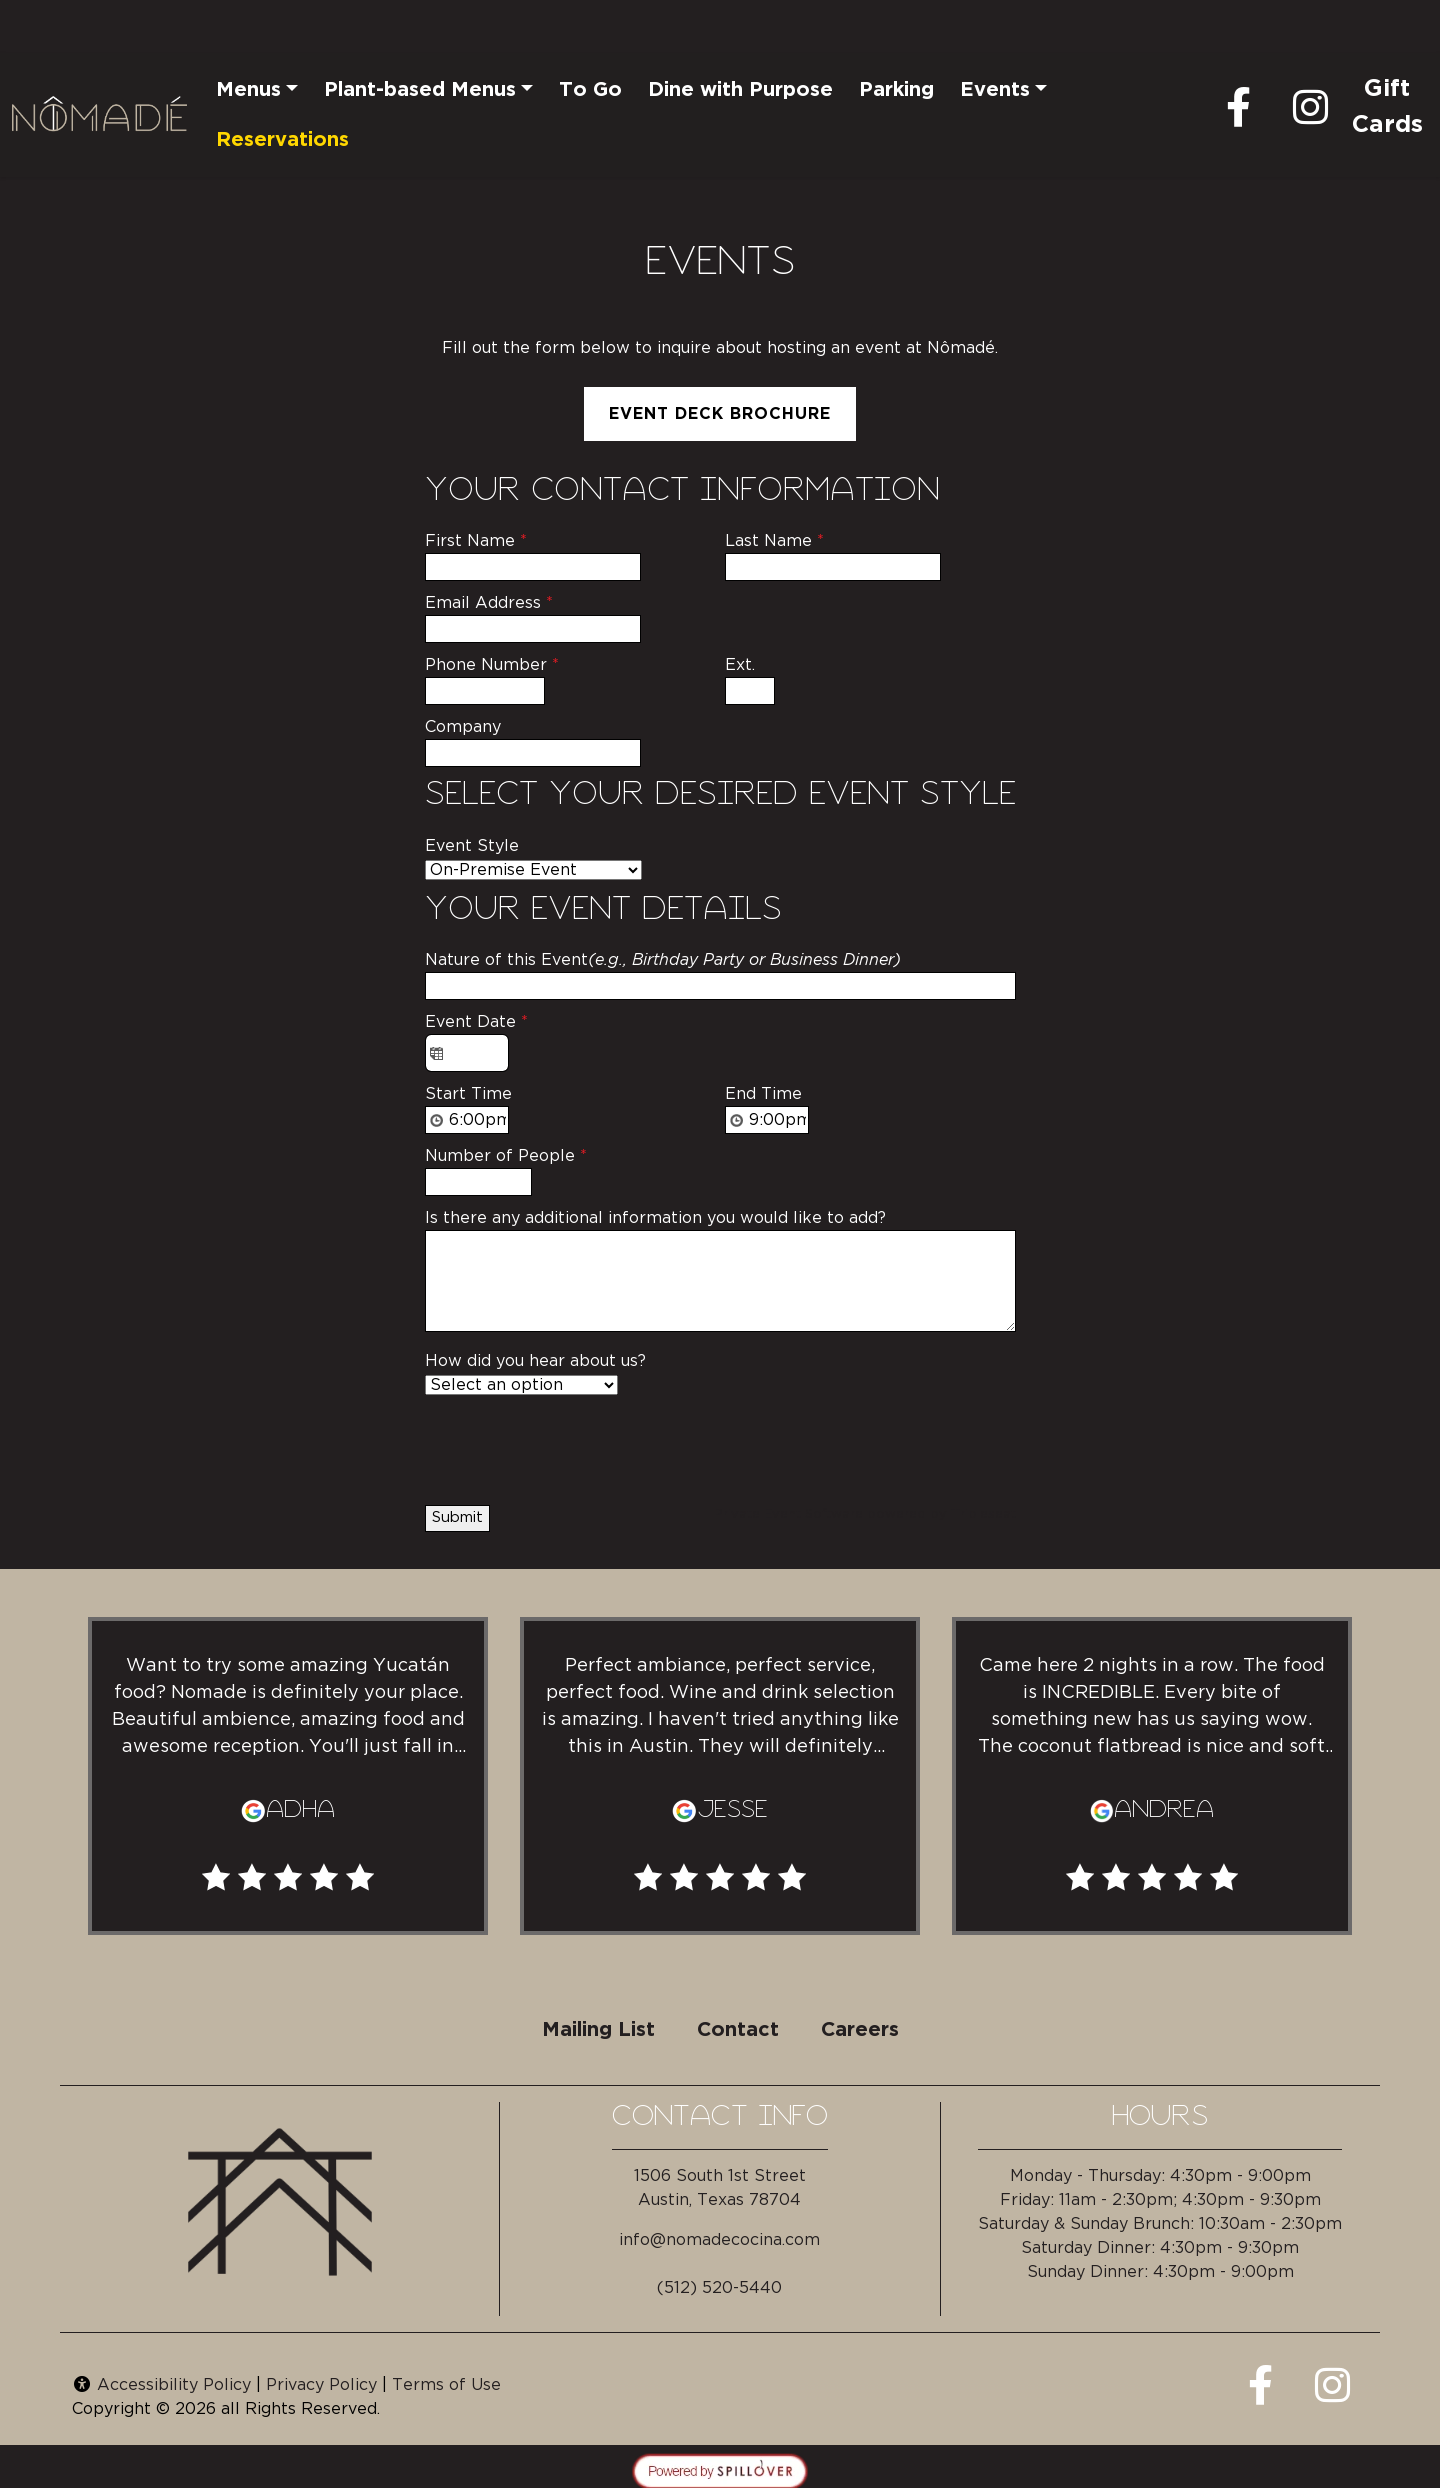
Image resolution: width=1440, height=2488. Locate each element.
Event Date (476, 1022)
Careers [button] (860, 2030)
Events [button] (995, 90)
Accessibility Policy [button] (161, 2385)
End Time (763, 1094)
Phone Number (492, 665)
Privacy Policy (321, 2385)
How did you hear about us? (535, 1361)
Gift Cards (1387, 107)
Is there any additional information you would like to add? (655, 1218)
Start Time (468, 1094)
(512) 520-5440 (719, 2288)
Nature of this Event (663, 960)
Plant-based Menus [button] (420, 90)
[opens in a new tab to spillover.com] (720, 2469)
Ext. (740, 665)
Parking (896, 90)
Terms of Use (446, 2385)
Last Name (774, 541)
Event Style (472, 846)
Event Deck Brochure (720, 414)
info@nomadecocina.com (719, 2240)
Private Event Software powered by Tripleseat (865, 1514)
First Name (476, 541)
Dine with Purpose (740, 90)
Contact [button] (738, 2030)
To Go (590, 90)
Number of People (506, 1156)
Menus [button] (248, 90)
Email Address (489, 603)
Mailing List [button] (598, 2030)
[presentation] (577, 1446)
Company (463, 727)
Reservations (282, 140)
